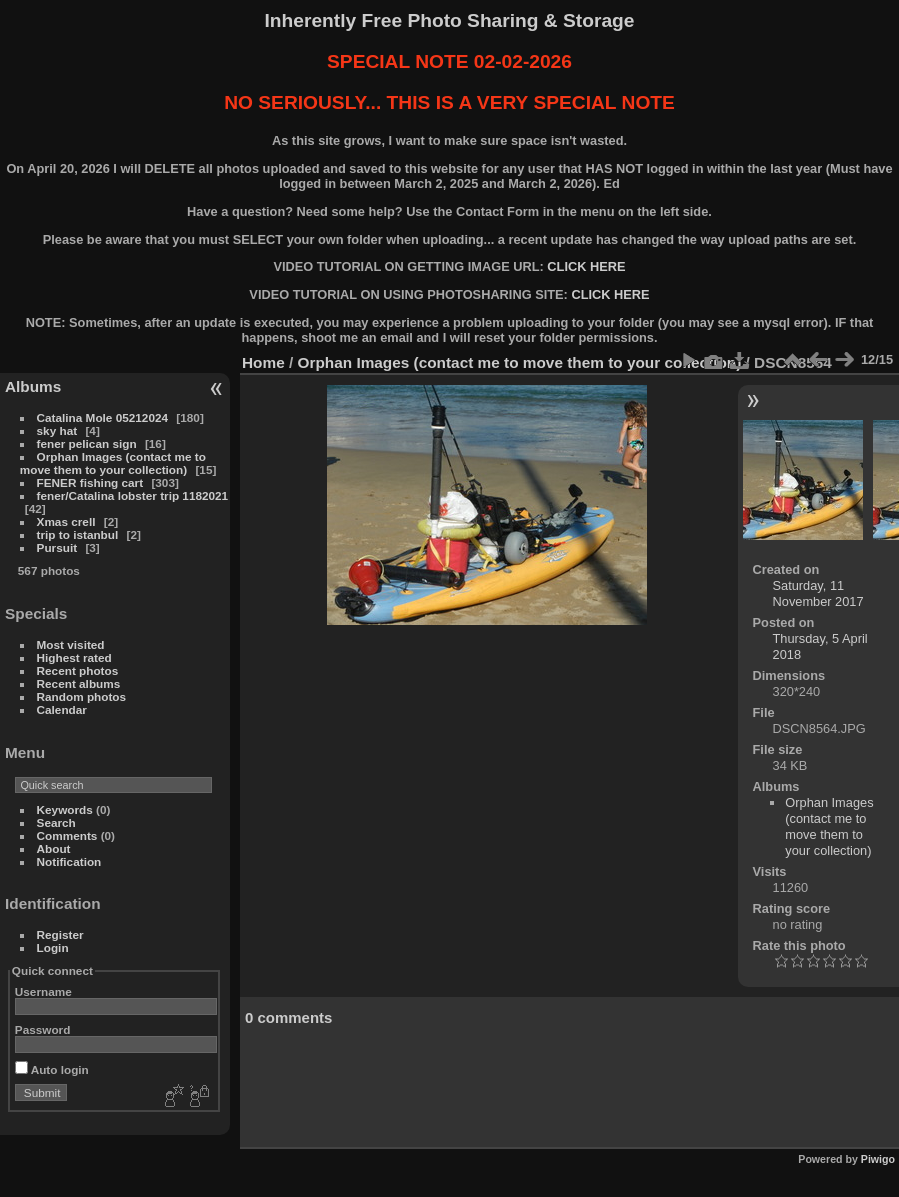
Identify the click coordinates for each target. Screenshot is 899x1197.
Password (43, 1029)
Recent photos (78, 670)
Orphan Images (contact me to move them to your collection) (113, 463)
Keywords (65, 809)
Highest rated (74, 657)
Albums (33, 386)
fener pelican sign (87, 443)
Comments (67, 835)
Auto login (52, 1069)
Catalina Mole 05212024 (102, 417)
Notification (69, 861)
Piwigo (878, 1159)
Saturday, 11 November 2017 (818, 593)
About (54, 848)
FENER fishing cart (90, 482)
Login (53, 947)
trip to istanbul (78, 534)
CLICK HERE (586, 266)
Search (56, 822)
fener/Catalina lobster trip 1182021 (133, 495)
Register (60, 934)
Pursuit (57, 547)
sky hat (57, 430)
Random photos (82, 696)
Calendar (62, 709)
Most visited (71, 644)
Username (43, 991)
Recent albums (79, 683)
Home (263, 362)
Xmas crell (66, 521)
